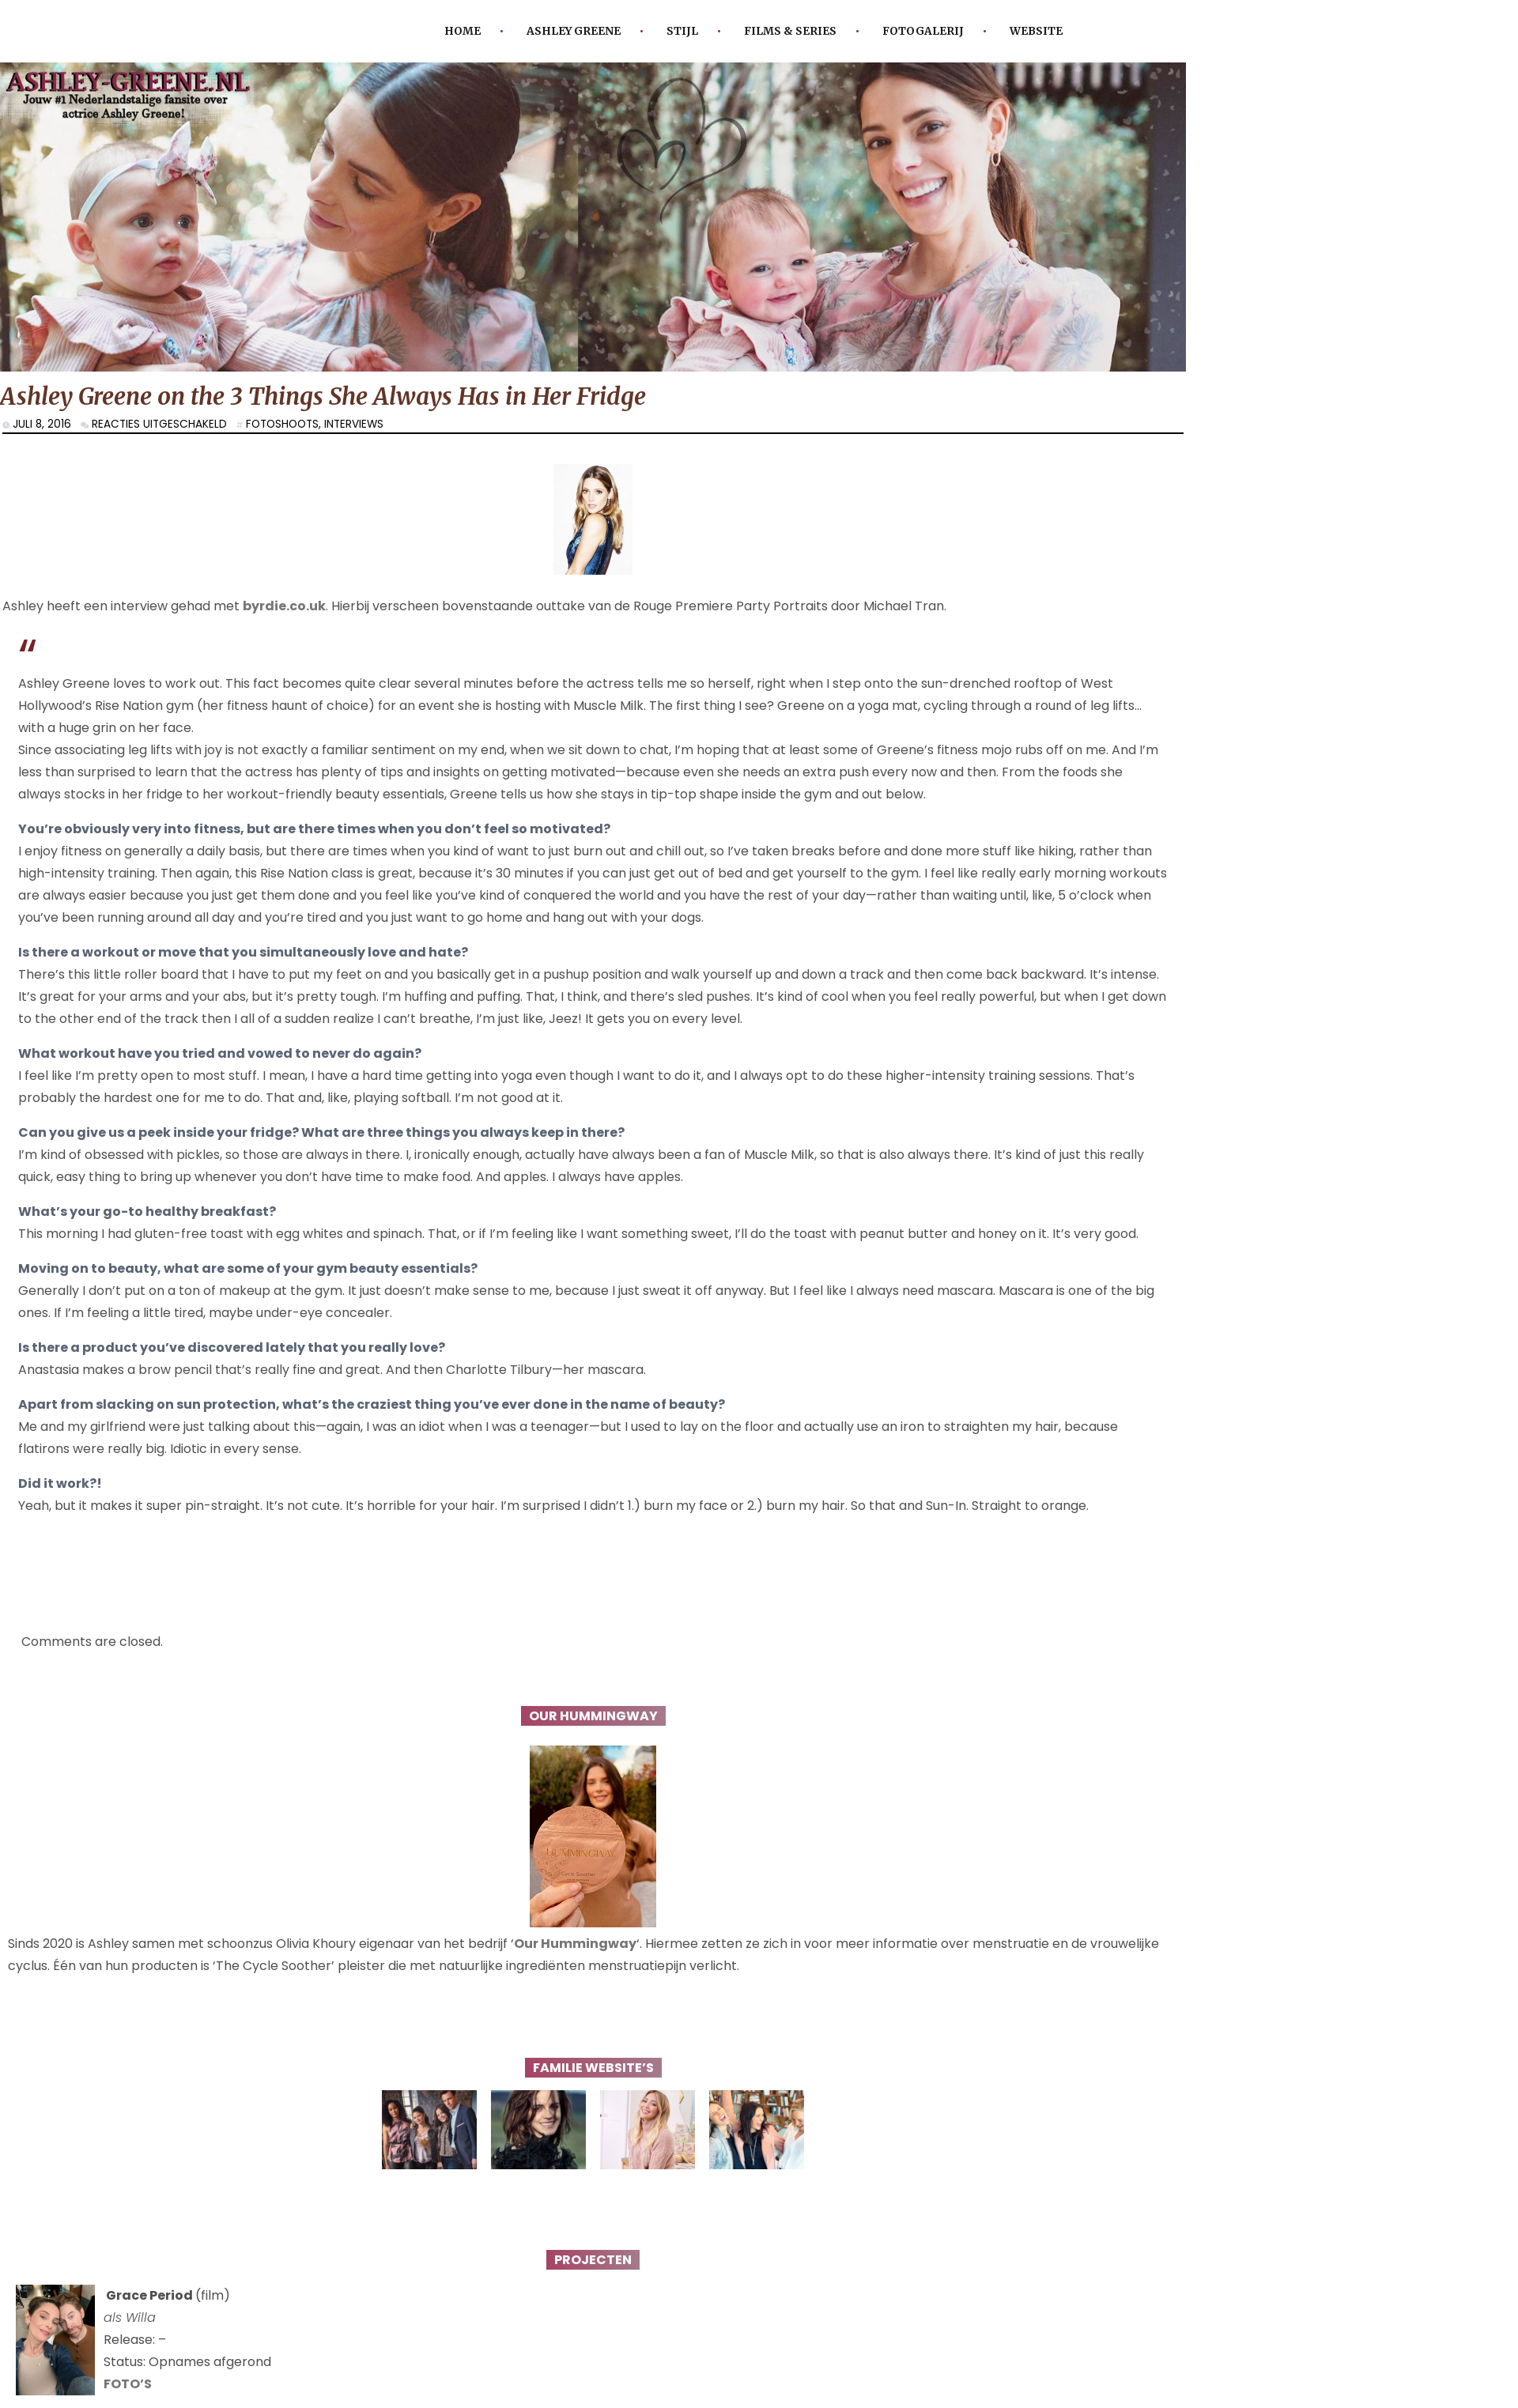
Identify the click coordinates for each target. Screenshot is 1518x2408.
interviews (353, 424)
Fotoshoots (282, 424)
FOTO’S (128, 2384)
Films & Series (790, 31)
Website (1036, 31)
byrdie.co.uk (284, 606)
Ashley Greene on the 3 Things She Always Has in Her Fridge (323, 396)
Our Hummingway (575, 1943)
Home (462, 31)
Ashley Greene (574, 31)
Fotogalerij (923, 31)
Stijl (682, 31)
